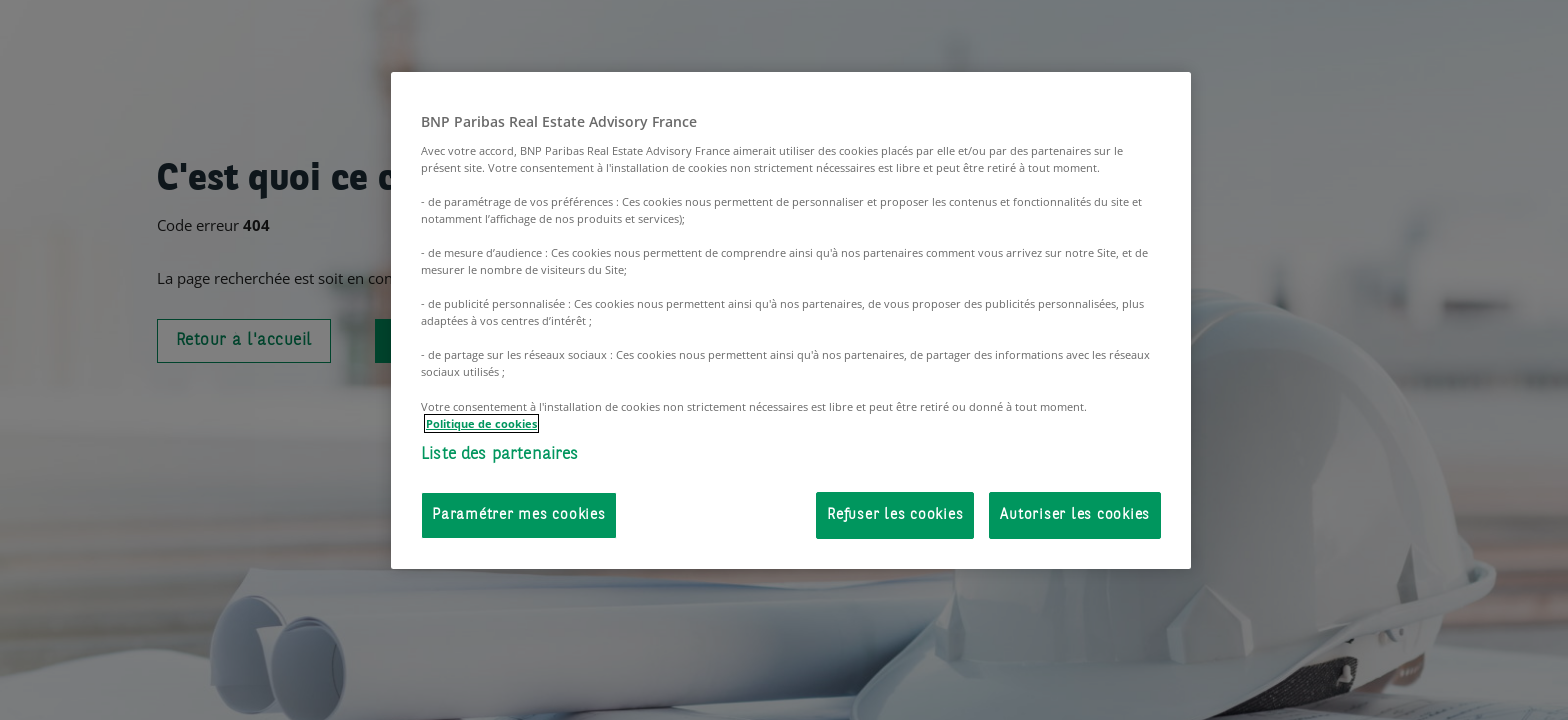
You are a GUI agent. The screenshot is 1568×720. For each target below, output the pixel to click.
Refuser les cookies (895, 515)
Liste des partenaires (500, 454)
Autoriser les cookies (1075, 515)
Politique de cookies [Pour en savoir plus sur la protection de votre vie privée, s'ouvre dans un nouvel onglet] (481, 423)
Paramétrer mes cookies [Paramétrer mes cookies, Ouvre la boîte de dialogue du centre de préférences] (519, 515)
